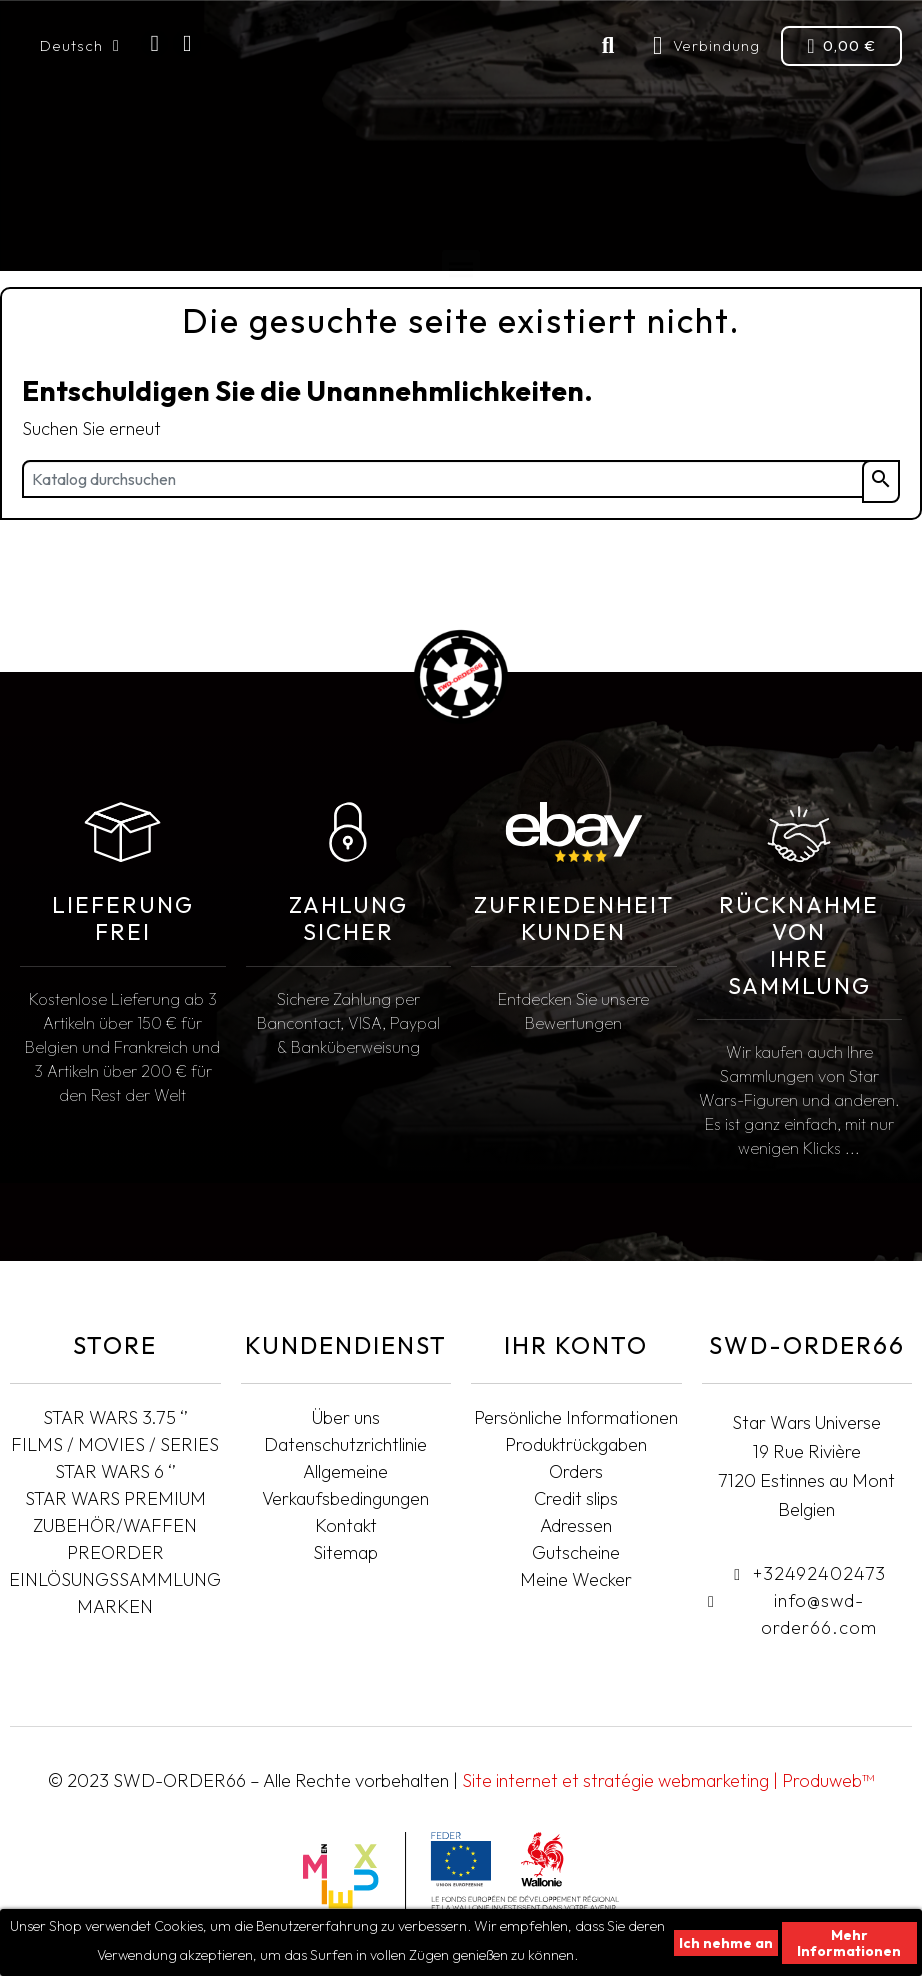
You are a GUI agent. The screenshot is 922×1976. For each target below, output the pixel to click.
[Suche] (461, 479)
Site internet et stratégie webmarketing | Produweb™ (668, 1780)
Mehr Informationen (849, 1943)
